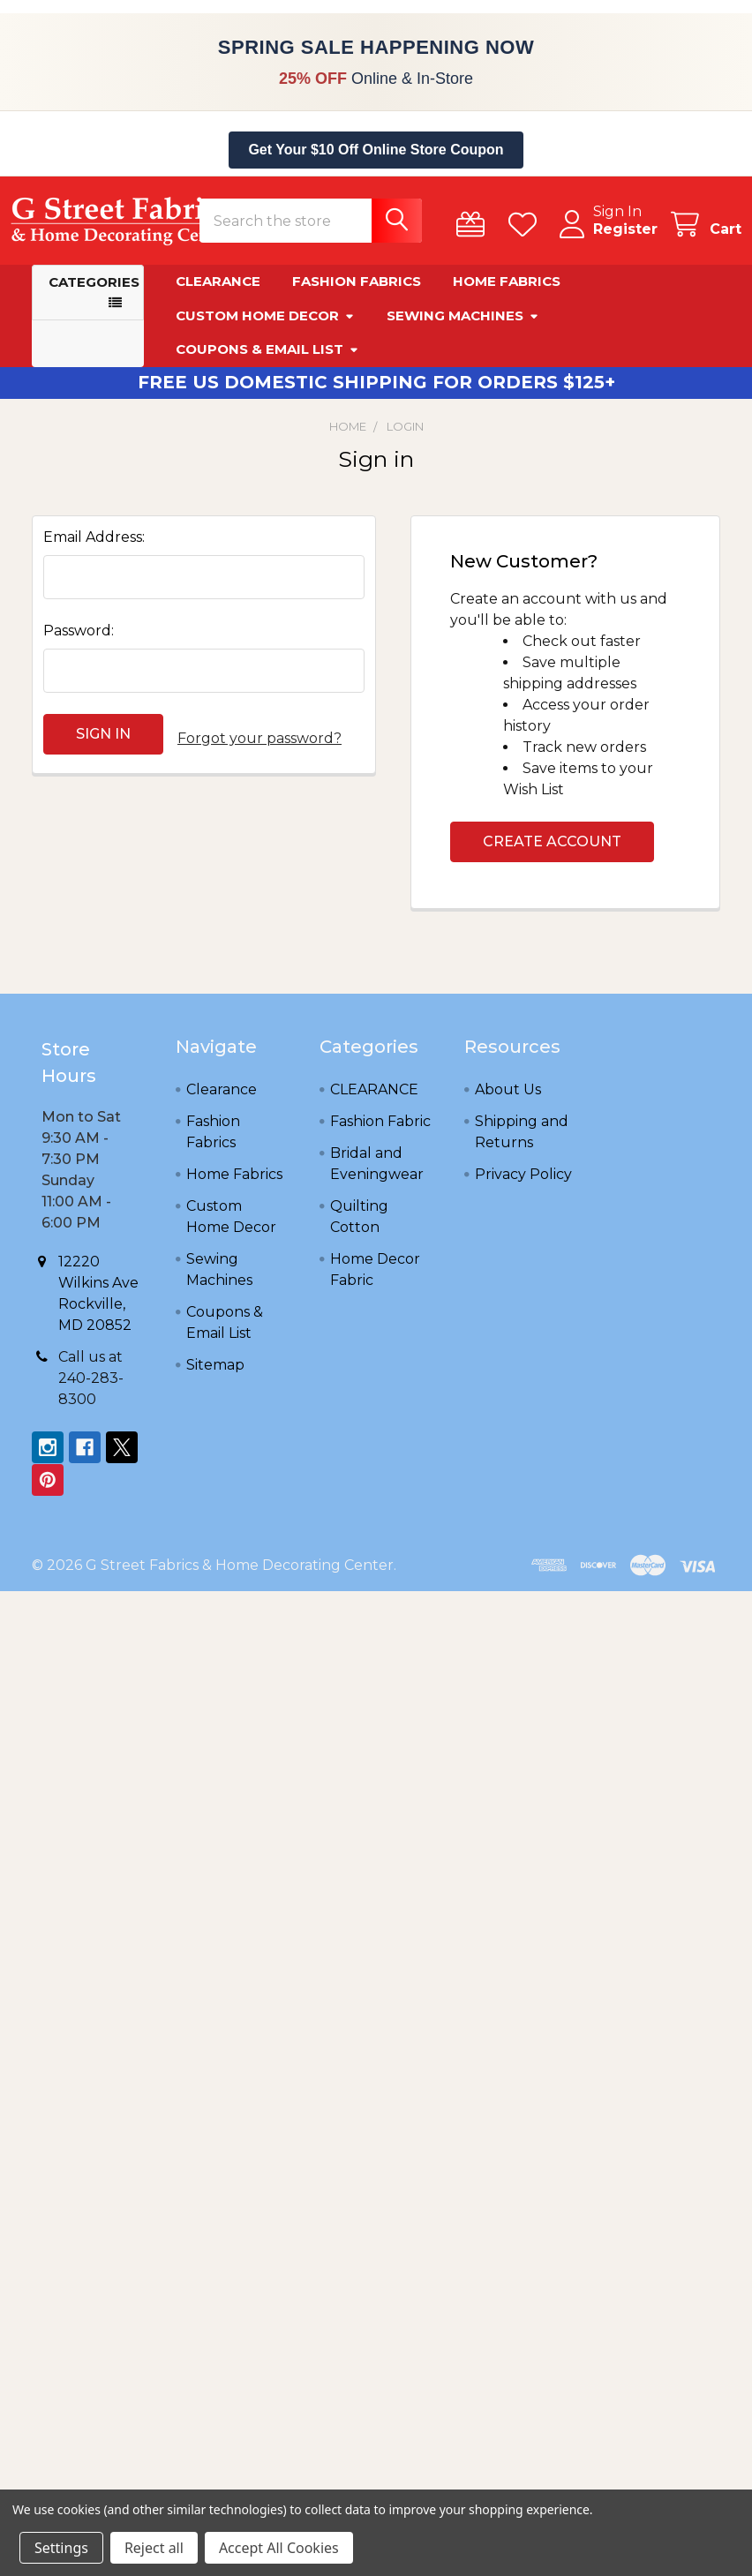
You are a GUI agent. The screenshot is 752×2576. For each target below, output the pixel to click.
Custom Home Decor (265, 326)
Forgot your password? (259, 744)
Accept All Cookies (279, 2547)
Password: (78, 641)
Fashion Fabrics (356, 291)
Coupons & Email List (267, 359)
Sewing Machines (463, 326)
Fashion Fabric (380, 1131)
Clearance (218, 291)
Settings (61, 2547)
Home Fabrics (506, 291)
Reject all (154, 2547)
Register (604, 239)
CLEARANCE (374, 1100)
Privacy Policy (523, 1184)
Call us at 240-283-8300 (91, 1388)
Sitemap (215, 1375)
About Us (508, 1100)
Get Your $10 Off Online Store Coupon (375, 149)
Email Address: (94, 547)
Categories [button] (94, 292)
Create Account (552, 852)
